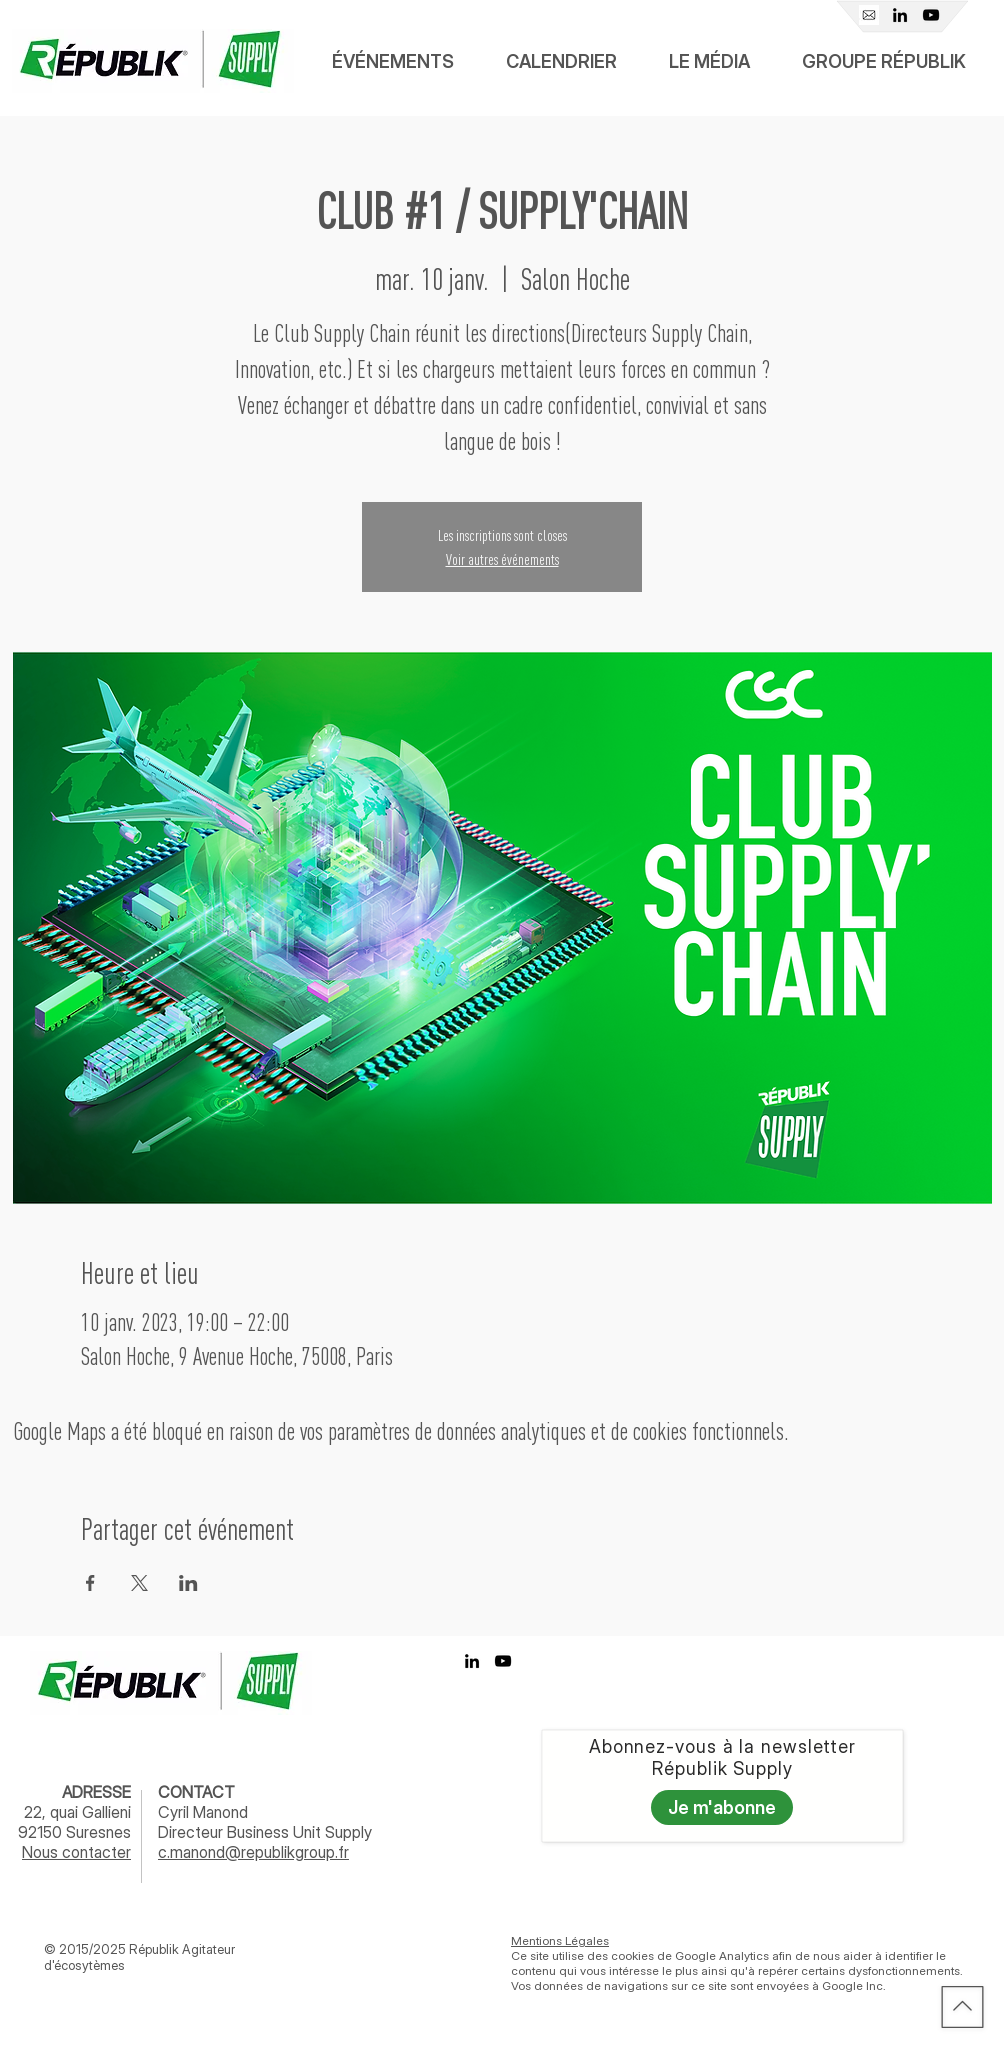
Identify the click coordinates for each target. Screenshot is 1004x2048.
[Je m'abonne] (722, 1807)
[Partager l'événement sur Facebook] (90, 1583)
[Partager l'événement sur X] (139, 1583)
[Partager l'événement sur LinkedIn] (188, 1583)
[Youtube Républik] (931, 15)
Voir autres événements (502, 559)
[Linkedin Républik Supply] (900, 15)
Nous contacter (76, 1852)
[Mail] (869, 15)
